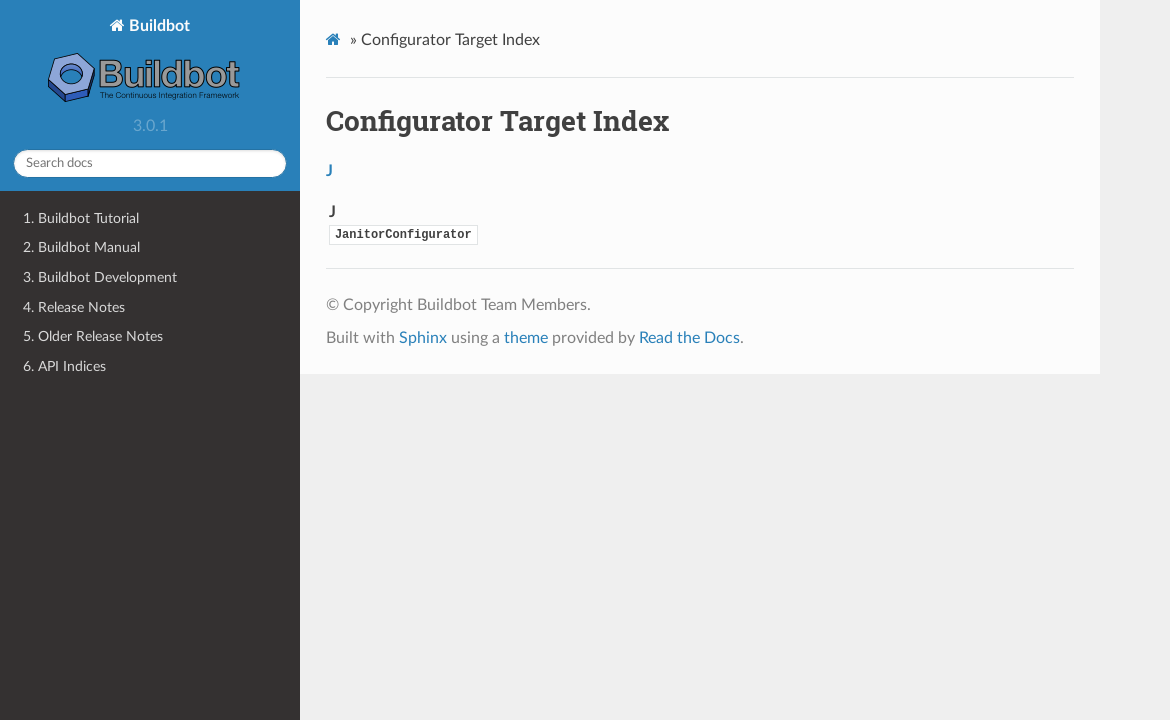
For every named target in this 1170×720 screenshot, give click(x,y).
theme (526, 338)
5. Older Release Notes (93, 336)
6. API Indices (64, 366)
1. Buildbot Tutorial (81, 218)
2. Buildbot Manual (81, 247)
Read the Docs (689, 338)
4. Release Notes (74, 307)
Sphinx (423, 338)
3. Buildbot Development (100, 277)
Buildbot (150, 62)
